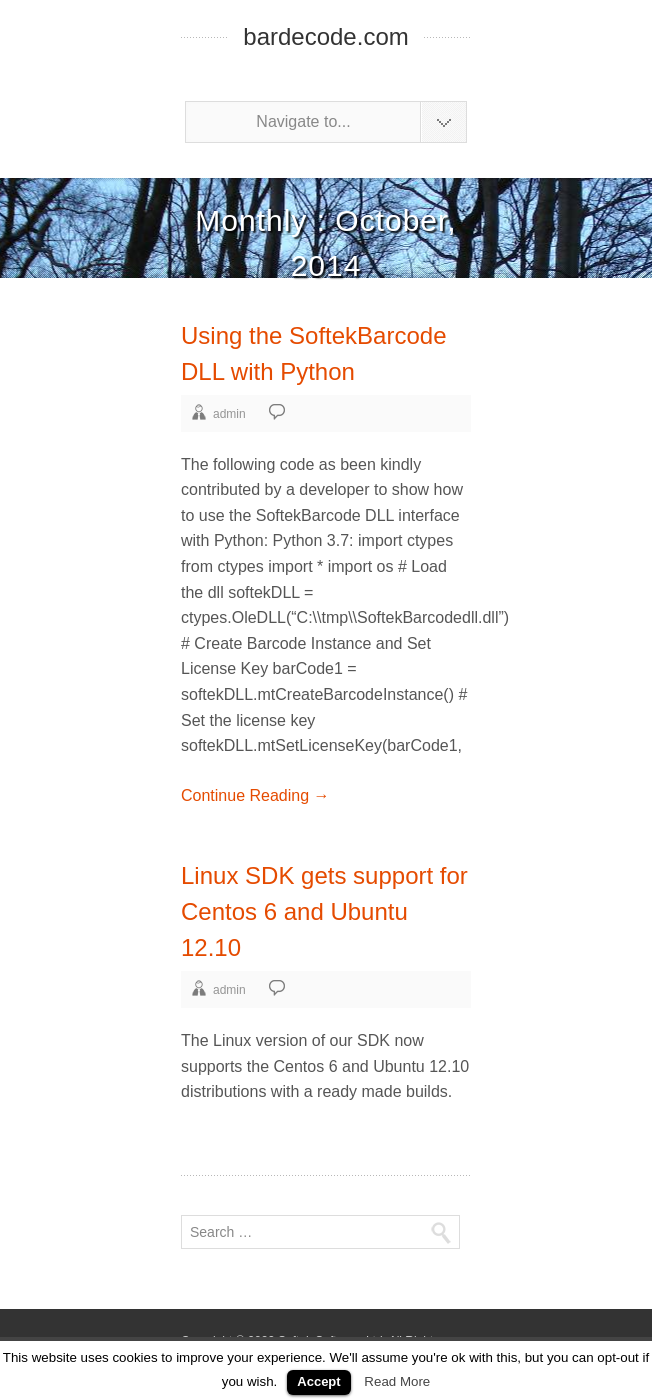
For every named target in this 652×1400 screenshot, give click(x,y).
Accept (318, 1381)
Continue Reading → (255, 795)
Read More (397, 1381)
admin (229, 414)
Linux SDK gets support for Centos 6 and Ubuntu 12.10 (324, 911)
